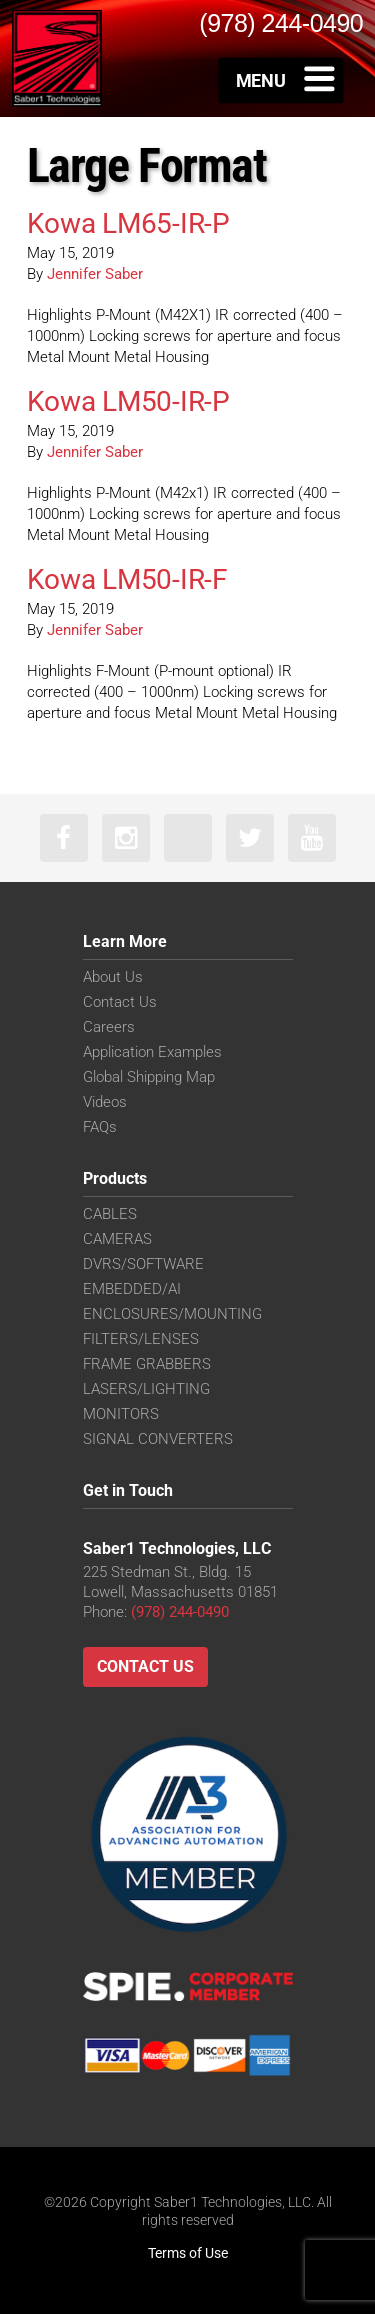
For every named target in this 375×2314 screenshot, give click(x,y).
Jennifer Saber (95, 274)
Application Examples (152, 1052)
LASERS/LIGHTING (146, 1389)
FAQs (100, 1127)
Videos (105, 1102)
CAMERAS (117, 1239)
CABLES (110, 1214)
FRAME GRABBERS (147, 1364)
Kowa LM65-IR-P (128, 223)
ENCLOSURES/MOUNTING (172, 1314)
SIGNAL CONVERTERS (158, 1439)
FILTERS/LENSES (141, 1339)
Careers (109, 1027)
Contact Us (120, 1002)
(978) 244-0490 (180, 1612)
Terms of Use (188, 2253)
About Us (113, 977)
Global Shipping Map (149, 1077)
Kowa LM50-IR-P (128, 401)
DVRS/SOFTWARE (143, 1264)
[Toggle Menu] (281, 80)
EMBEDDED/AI (132, 1289)
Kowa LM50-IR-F (127, 579)
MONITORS (121, 1414)
